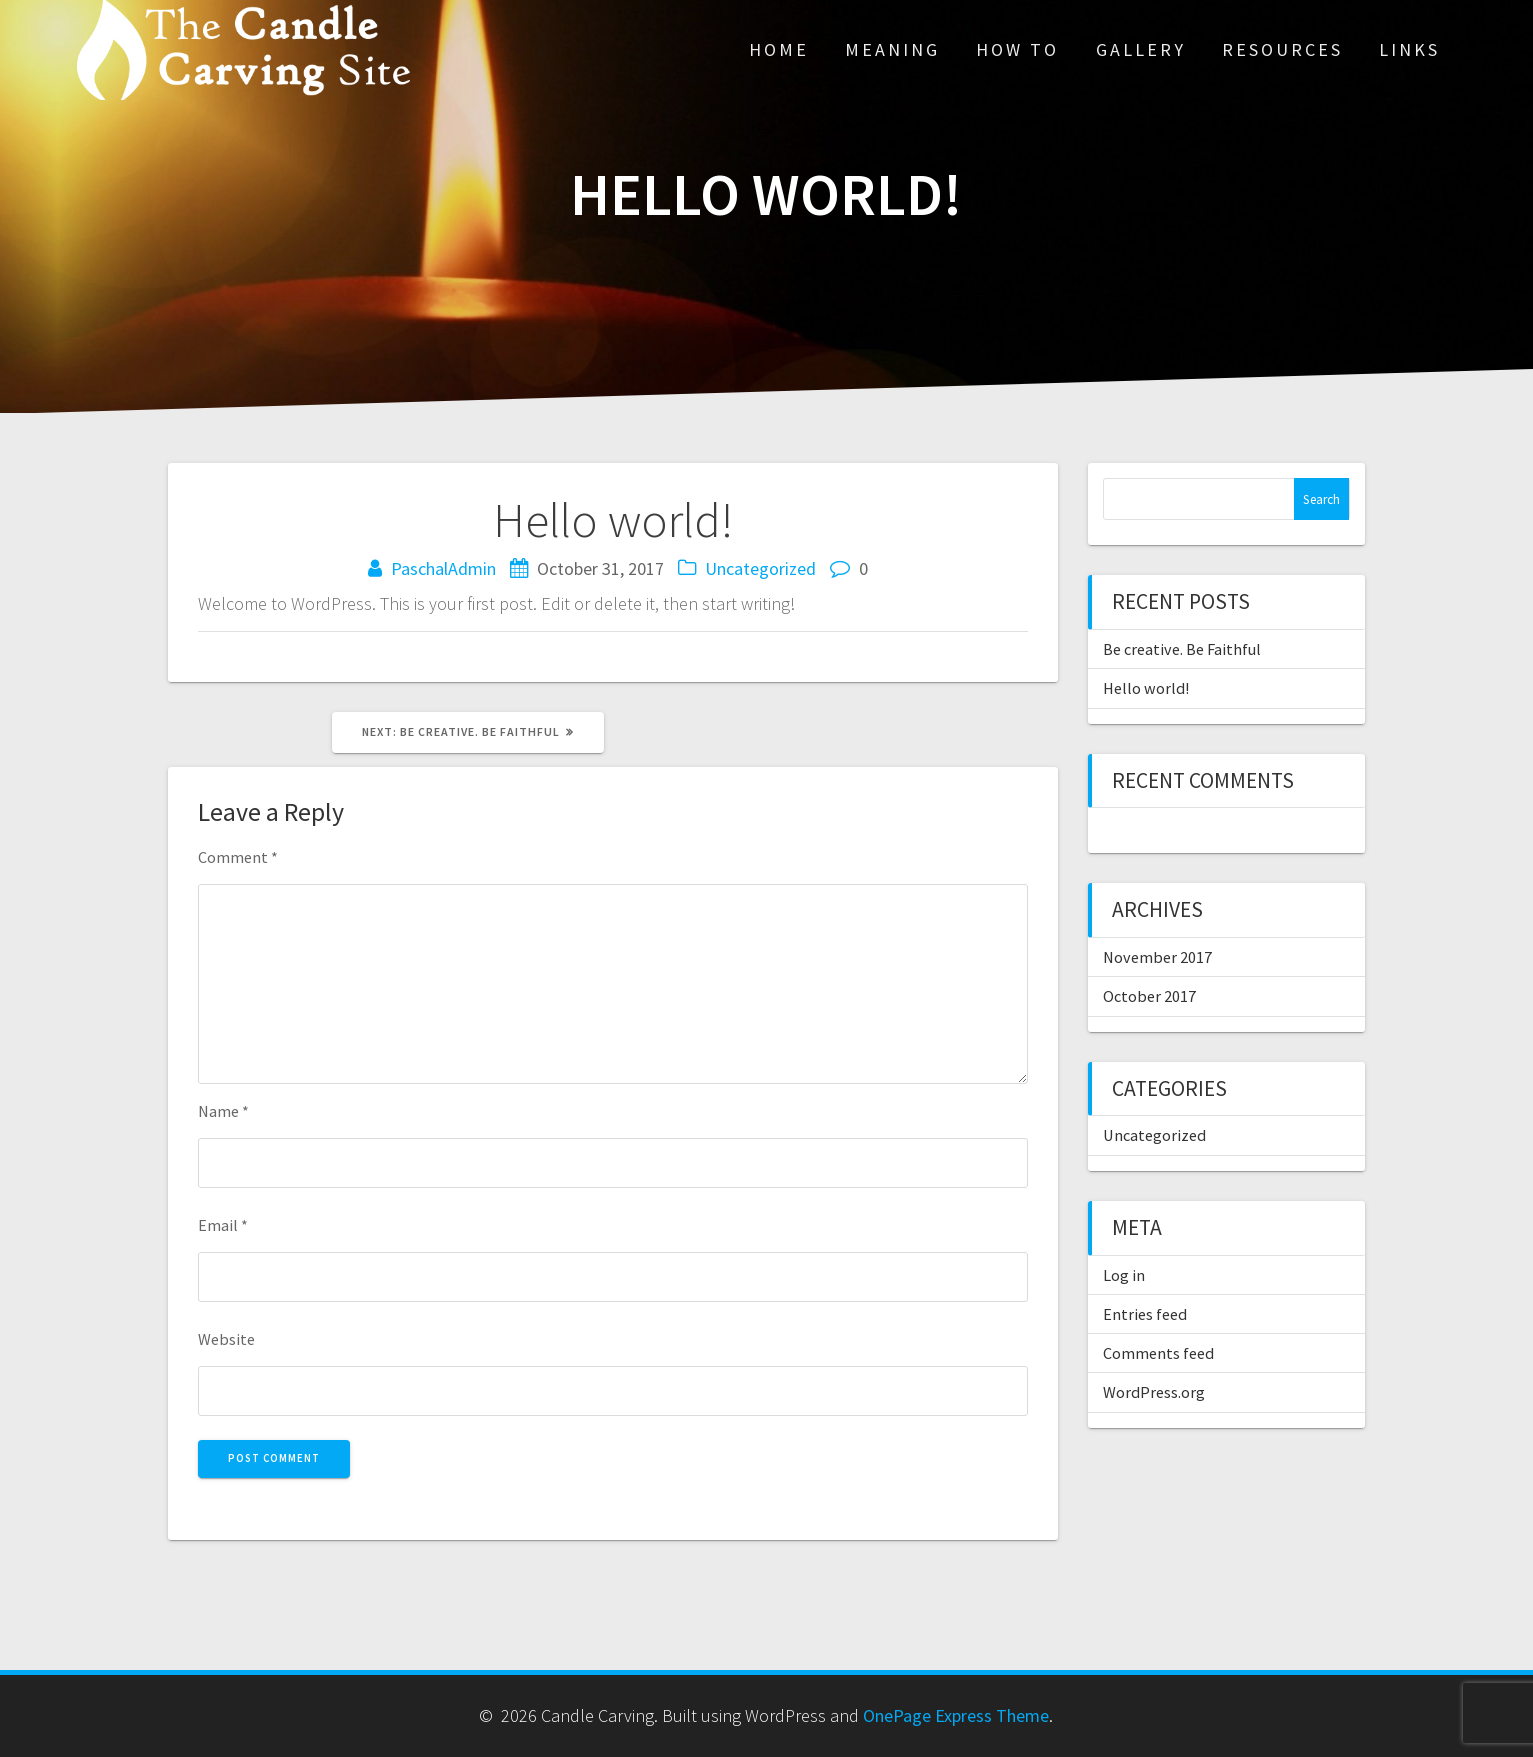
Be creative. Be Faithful (1182, 649)
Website (226, 1339)
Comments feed (1158, 1353)
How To (1017, 49)
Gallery (1141, 49)
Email (223, 1225)
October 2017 (1149, 996)
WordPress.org (1154, 1392)
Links (1409, 49)
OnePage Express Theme (956, 1715)
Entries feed (1145, 1314)
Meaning (892, 49)
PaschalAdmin (443, 568)
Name (223, 1111)
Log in (1124, 1275)
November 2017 (1157, 957)
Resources (1282, 49)
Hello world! (1146, 688)
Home (779, 49)
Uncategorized (760, 568)
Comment (238, 857)
